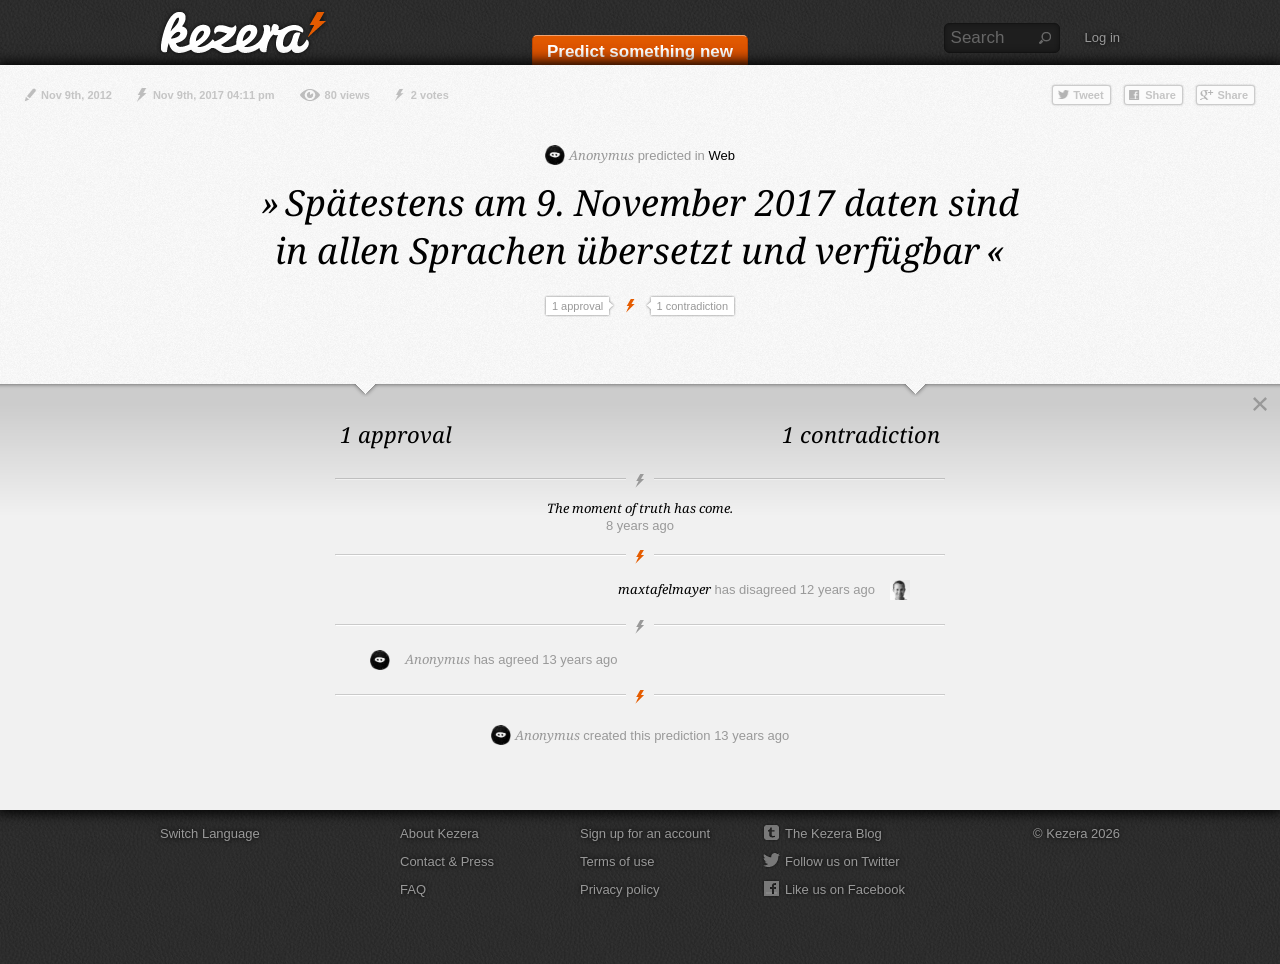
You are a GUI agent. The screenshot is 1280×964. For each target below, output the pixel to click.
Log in (1102, 37)
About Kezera (439, 833)
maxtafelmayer (664, 589)
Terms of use (617, 861)
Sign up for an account (645, 833)
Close (1260, 404)
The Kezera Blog (833, 833)
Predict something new (640, 51)
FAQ (413, 889)
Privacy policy (619, 889)
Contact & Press (447, 861)
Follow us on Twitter (842, 861)
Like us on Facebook (845, 889)
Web (721, 155)
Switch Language (210, 833)
